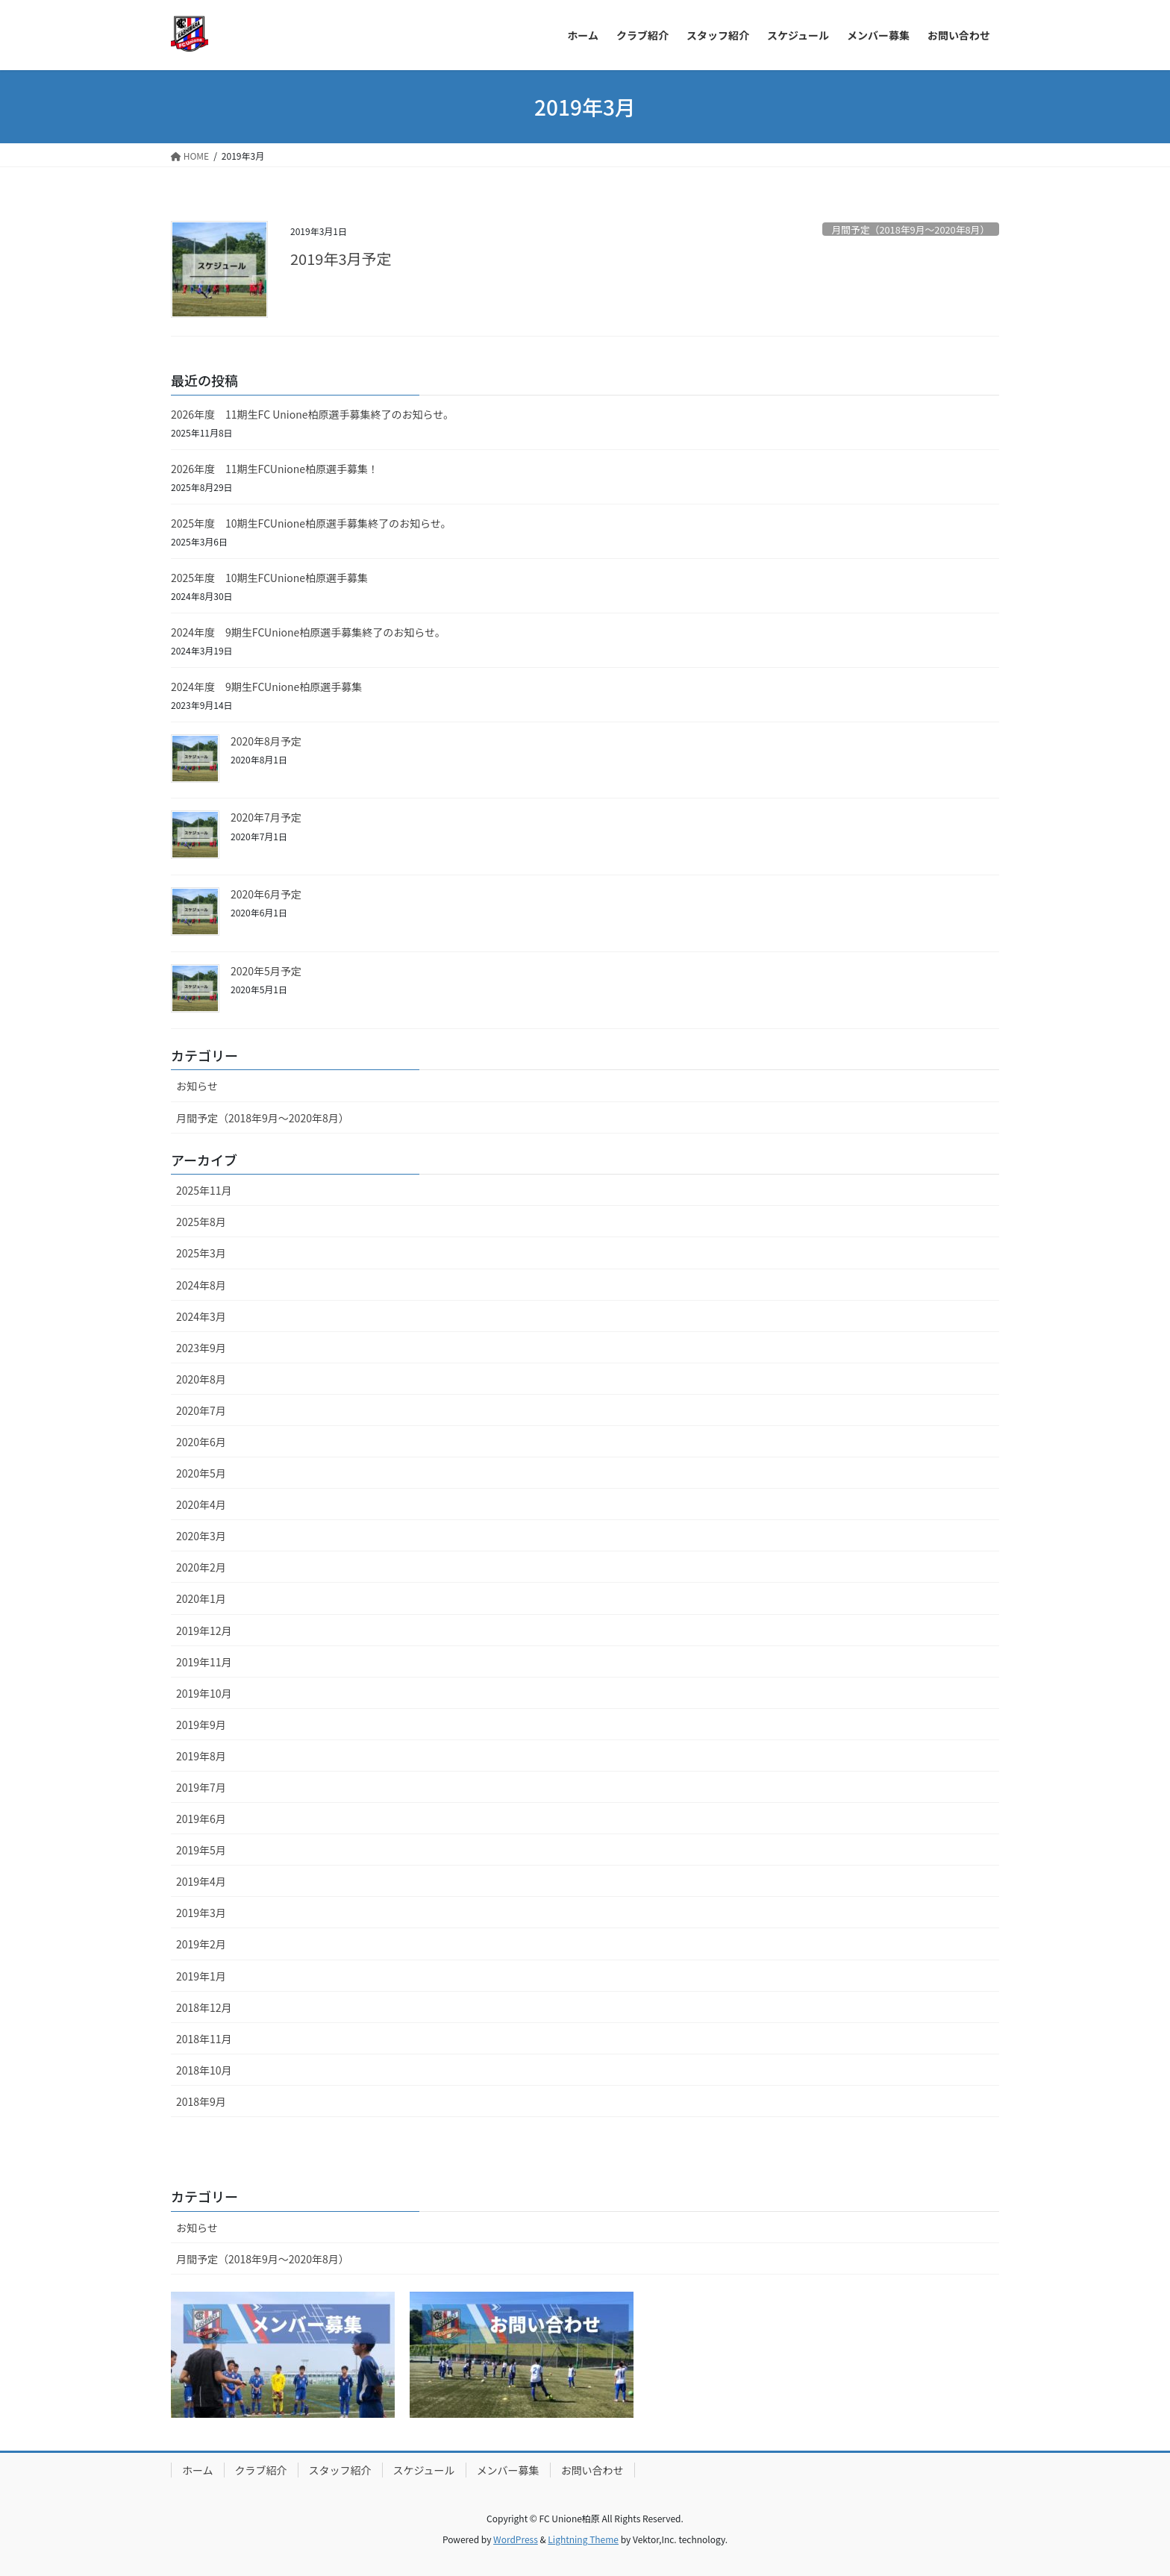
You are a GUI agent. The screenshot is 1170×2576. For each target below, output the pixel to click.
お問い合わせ (592, 2470)
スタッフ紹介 (340, 2470)
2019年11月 (204, 1661)
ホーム (197, 2470)
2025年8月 (201, 1221)
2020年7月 (201, 1410)
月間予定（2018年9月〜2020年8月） (910, 229)
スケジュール (424, 2470)
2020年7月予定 (266, 817)
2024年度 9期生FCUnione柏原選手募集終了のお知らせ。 (308, 632)
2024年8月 (201, 1285)
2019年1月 (201, 1976)
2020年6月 (201, 1441)
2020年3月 (201, 1535)
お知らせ (197, 1085)
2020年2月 (201, 1567)
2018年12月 (204, 2007)
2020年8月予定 (266, 741)
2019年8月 (201, 1755)
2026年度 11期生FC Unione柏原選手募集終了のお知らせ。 (312, 414)
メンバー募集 (508, 2470)
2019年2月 (201, 1943)
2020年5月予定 (266, 970)
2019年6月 (201, 1818)
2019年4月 (201, 1881)
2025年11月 (204, 1190)
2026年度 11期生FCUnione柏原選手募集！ (274, 468)
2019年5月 (201, 1849)
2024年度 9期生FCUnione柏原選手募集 (266, 686)
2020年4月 (201, 1504)
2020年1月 (201, 1598)
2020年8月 (201, 1379)
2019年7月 (201, 1787)
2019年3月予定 (341, 258)
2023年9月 (201, 1347)
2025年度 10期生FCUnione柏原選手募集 (269, 577)
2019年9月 (201, 1724)
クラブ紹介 (261, 2470)
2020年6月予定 (266, 894)
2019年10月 (204, 1693)
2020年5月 (201, 1473)
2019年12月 (204, 1630)
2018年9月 (201, 2101)
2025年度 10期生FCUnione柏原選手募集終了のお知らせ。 (311, 523)
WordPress (515, 2539)
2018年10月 (204, 2070)
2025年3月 (201, 1252)
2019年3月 (201, 1912)
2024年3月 (201, 1316)
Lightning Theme (583, 2539)
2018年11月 (204, 2038)
